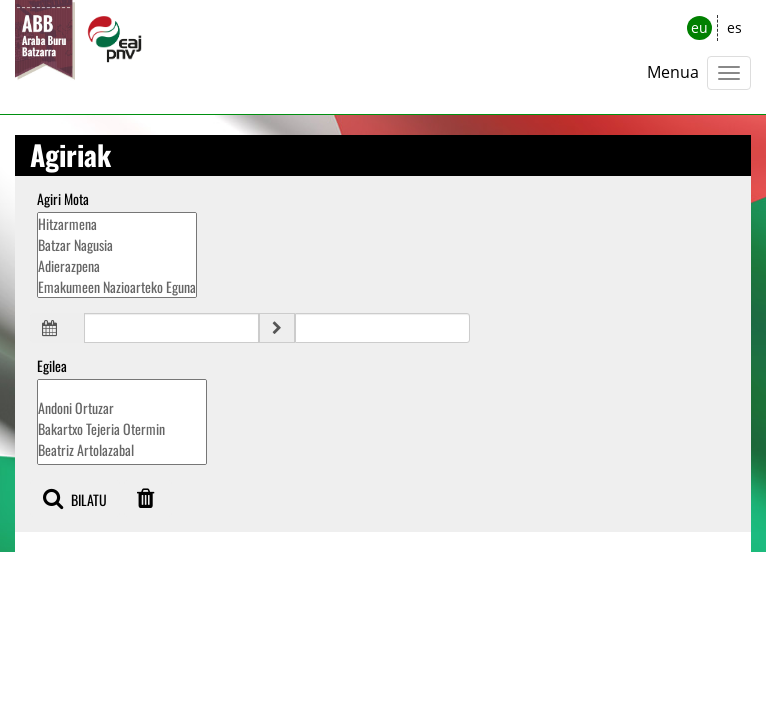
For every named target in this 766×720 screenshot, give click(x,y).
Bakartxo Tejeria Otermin (122, 428)
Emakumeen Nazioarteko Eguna (117, 286)
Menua (673, 72)
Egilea (52, 366)
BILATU (75, 498)
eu (699, 27)
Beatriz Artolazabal (122, 449)
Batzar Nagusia (117, 244)
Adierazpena (117, 265)
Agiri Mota (63, 199)
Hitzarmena (117, 223)
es (734, 27)
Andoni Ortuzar (122, 407)
